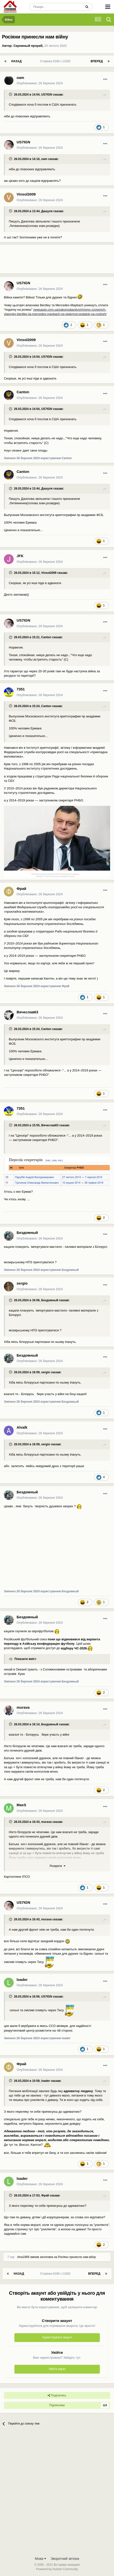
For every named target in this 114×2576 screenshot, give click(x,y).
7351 (21, 689)
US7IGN (46, 94)
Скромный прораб (27, 46)
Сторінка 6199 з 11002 (56, 61)
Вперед (97, 61)
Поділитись (57, 2395)
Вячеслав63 (27, 1012)
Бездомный (27, 1232)
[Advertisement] (39, 261)
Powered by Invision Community (57, 2569)
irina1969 (23, 2257)
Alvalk (22, 1427)
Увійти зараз (57, 2369)
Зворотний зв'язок (65, 2559)
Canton (23, 392)
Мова (40, 2559)
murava (23, 1707)
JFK (20, 556)
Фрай (21, 888)
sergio (22, 1283)
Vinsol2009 (26, 194)
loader (22, 1979)
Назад (16, 61)
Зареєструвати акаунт (57, 2337)
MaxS (21, 1805)
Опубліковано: (40, 83)
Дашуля (46, 211)
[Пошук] (55, 7)
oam (20, 77)
